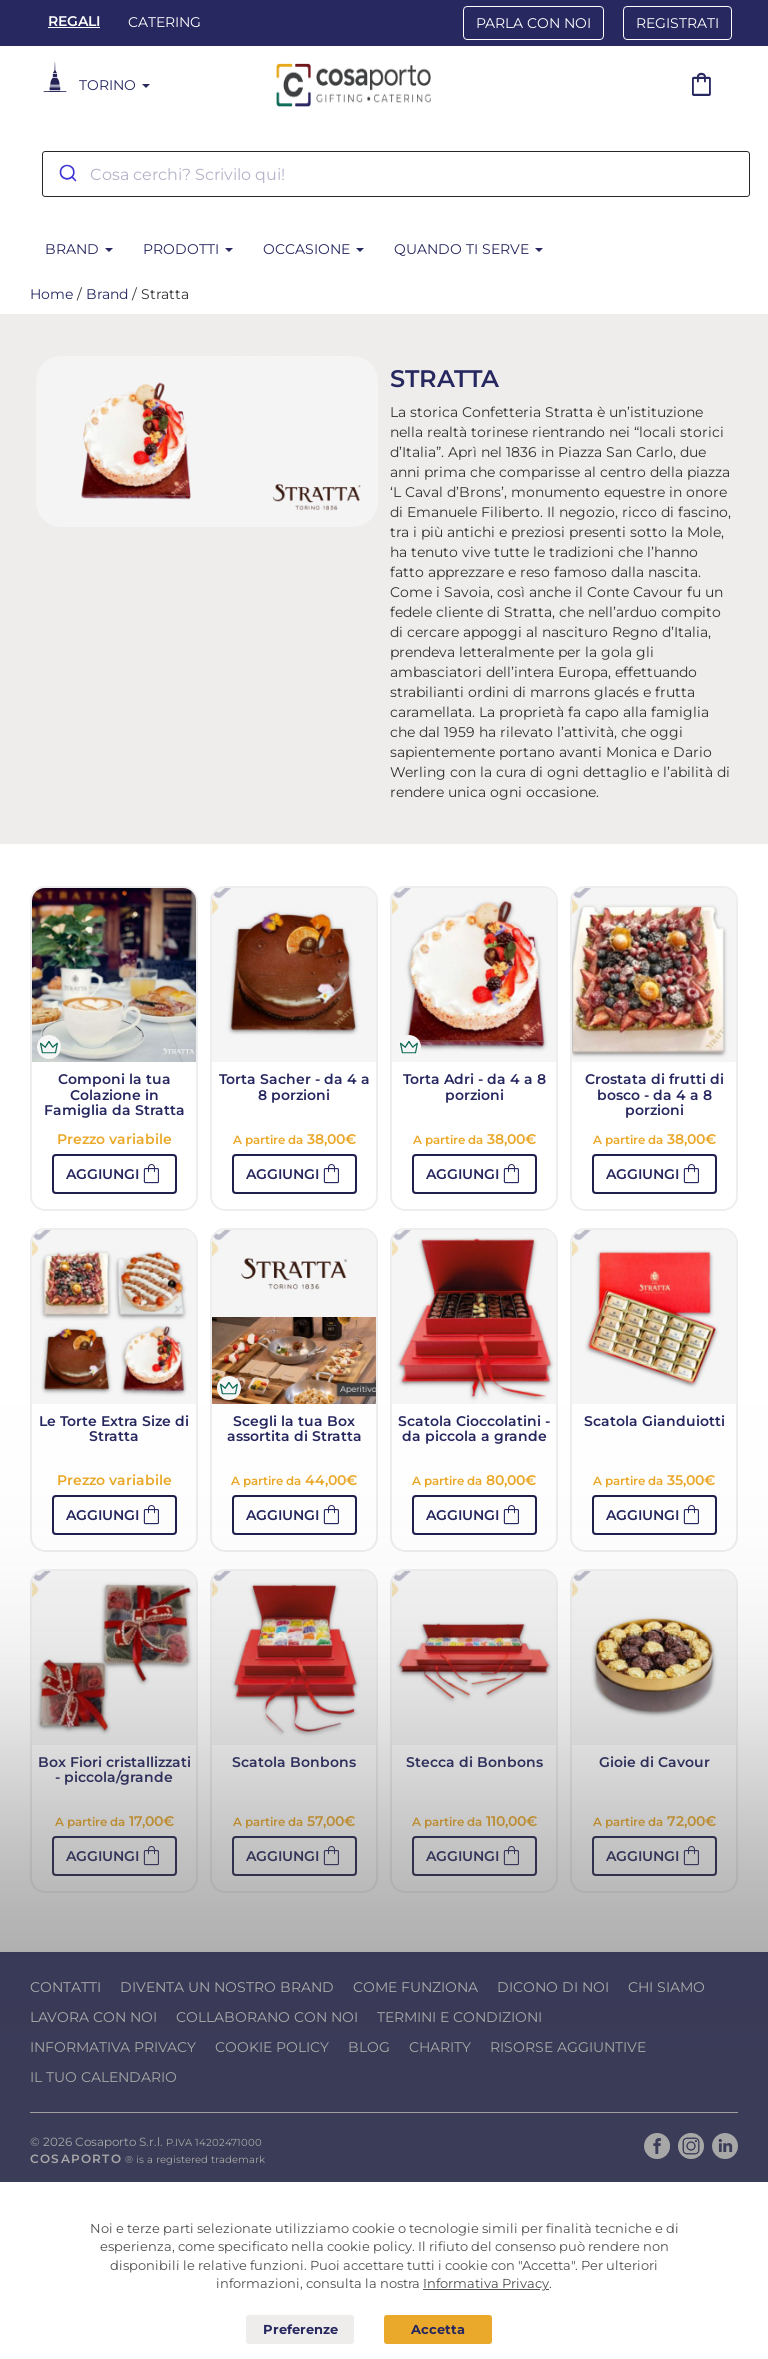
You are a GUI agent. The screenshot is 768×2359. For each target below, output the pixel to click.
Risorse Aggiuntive (568, 2047)
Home (51, 294)
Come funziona (415, 1987)
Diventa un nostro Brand (227, 1987)
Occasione (313, 249)
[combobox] (396, 174)
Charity (440, 2047)
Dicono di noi (553, 1987)
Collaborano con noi (267, 2017)
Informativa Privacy (113, 2047)
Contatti (65, 1987)
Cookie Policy (272, 2047)
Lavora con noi (93, 2017)
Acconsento (438, 2329)
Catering (164, 22)
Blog (369, 2047)
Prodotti (188, 249)
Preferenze (300, 2330)
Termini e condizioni (459, 2017)
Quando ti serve (468, 249)
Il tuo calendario (103, 2077)
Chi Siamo (666, 1987)
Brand (79, 249)
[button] (114, 1174)
